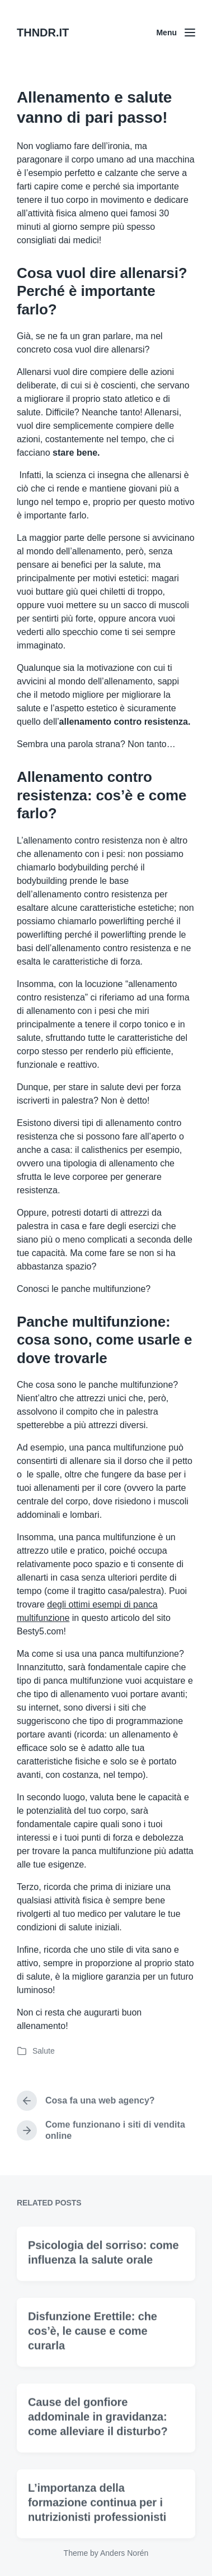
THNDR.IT (43, 32)
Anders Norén (124, 2553)
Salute (43, 2050)
